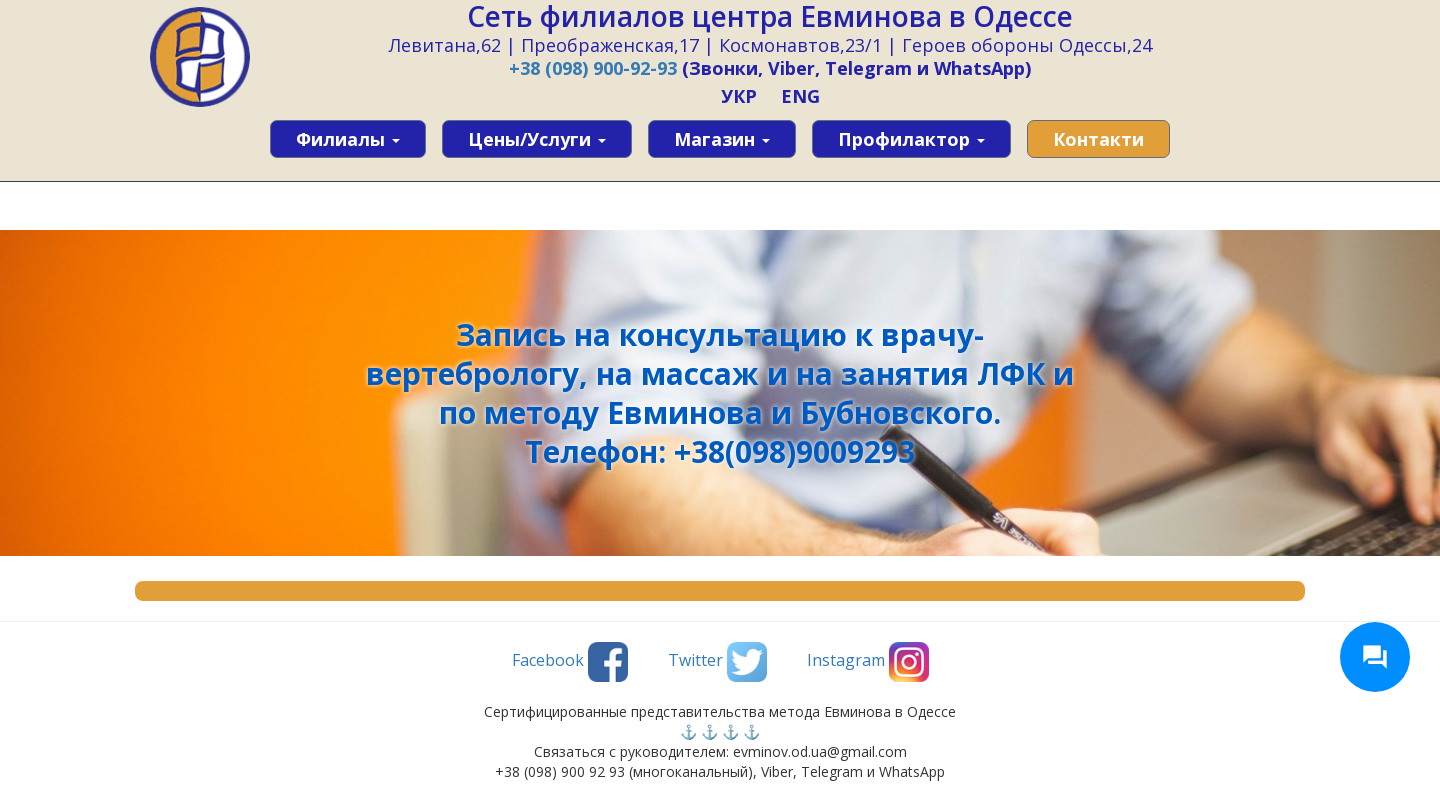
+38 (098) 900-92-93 (593, 68)
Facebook (570, 662)
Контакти (1098, 139)
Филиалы (348, 139)
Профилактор (911, 139)
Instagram (868, 662)
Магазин (722, 139)
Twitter (717, 662)
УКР (739, 96)
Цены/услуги (537, 139)
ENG (800, 96)
